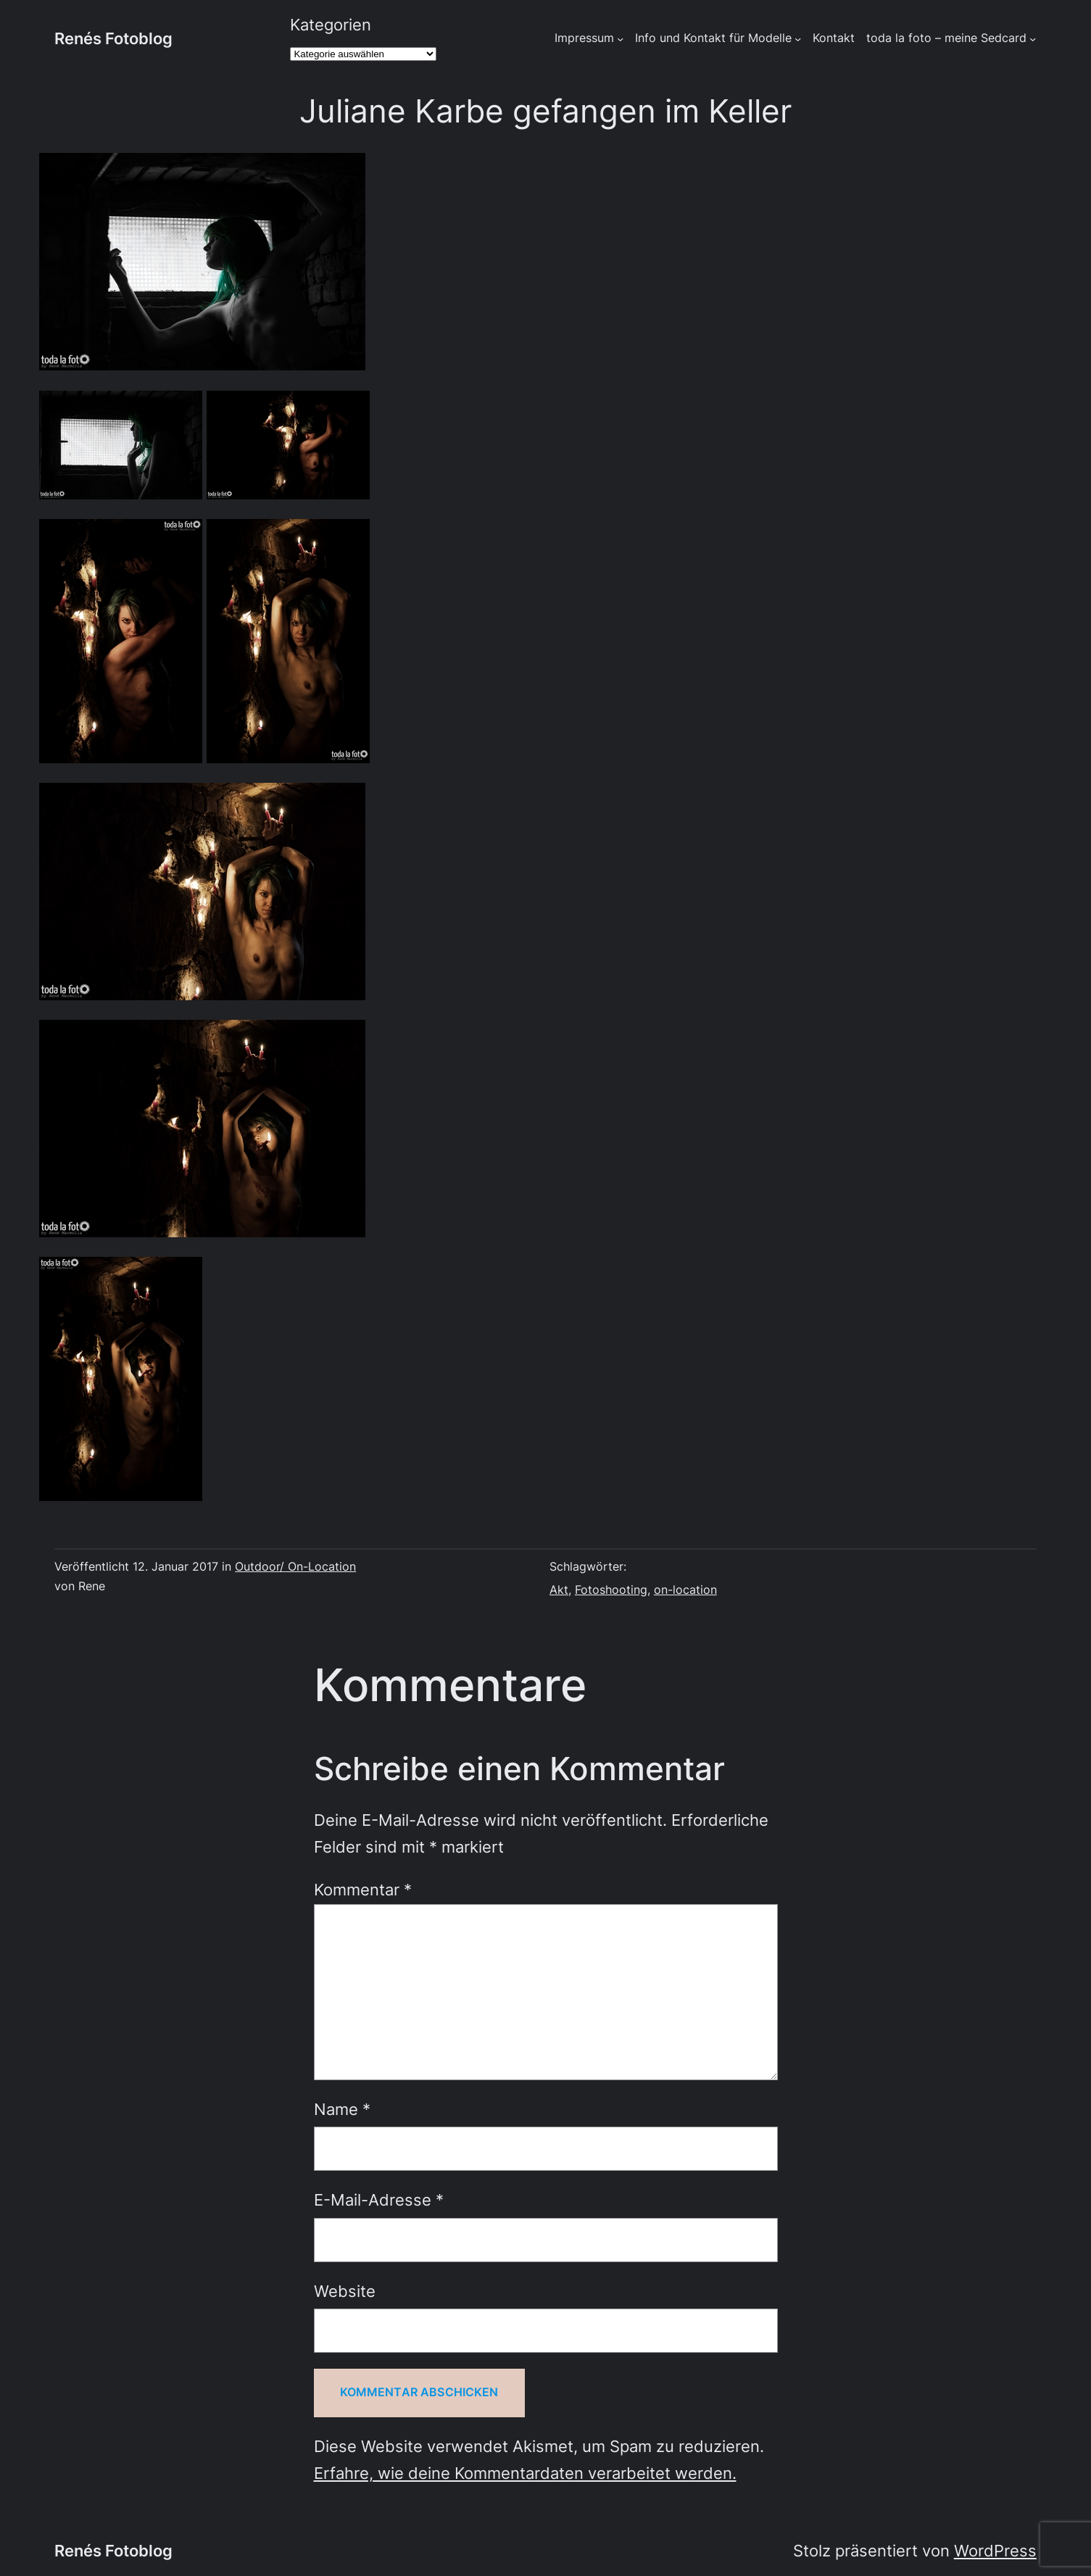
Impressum (584, 38)
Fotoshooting (611, 1590)
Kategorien (330, 24)
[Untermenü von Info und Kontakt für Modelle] (798, 38)
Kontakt (834, 38)
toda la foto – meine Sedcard (946, 38)
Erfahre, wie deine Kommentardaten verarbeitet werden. (525, 2473)
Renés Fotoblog (113, 38)
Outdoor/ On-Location (295, 1567)
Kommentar (363, 1889)
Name (342, 2109)
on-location (685, 1590)
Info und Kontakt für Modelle (713, 38)
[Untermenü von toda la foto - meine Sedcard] (1032, 38)
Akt (558, 1590)
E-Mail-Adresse (379, 2199)
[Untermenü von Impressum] (620, 38)
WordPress (995, 2550)
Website (345, 2291)
